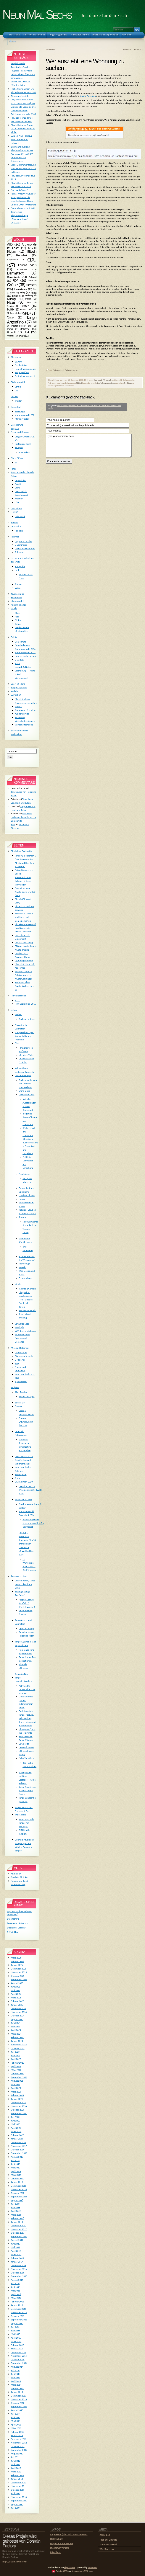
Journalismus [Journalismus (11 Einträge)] (23, 289)
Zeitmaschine (25, 1278)
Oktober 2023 (18, 2048)
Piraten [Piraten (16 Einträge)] (28, 306)
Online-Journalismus (25, 548)
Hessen (14, 511)
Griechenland (21, 494)
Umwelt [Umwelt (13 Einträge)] (14, 332)
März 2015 (16, 2341)
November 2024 (19, 2012)
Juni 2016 (15, 2287)
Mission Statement (20, 1347)
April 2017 (16, 2251)
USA (17, 502)
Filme (17, 1043)
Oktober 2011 (18, 2489)
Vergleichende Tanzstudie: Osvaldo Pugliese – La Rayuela (21, 67)
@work (18, 361)
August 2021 (17, 2080)
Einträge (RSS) (62, 2571)
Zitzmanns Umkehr (20, 96)
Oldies (18, 620)
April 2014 (16, 2381)
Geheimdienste (22, 645)
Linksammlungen (23, 1075)
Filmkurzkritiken (19, 995)
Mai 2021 (15, 2084)
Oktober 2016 (18, 2272)
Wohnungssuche (71, 370)
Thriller (18, 400)
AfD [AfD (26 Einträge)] (13, 244)
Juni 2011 (15, 2493)
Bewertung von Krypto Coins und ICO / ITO (25, 892)
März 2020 (16, 2131)
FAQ (17, 1363)
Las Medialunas (26, 1747)
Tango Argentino (19, 687)
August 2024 (17, 2019)
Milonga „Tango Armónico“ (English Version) (27, 1603)
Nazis (17, 663)
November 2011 (19, 2486)
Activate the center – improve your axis (27, 1689)
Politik (14, 637)
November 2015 (19, 2312)
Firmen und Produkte (25, 710)
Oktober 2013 (18, 2403)
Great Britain (21, 491)
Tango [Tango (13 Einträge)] (14, 317)
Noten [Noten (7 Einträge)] (31, 302)
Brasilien (19, 484)
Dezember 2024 (18, 2008)
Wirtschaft (107, 380)
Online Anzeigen (88, 95)
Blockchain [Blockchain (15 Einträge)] (26, 255)
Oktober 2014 (18, 2359)
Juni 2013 (15, 2417)
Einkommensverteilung (26, 703)
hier (10, 2551)
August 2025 (17, 1983)
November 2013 (19, 2399)
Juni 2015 (15, 2330)
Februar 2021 (17, 2095)
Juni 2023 (15, 2055)
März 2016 (16, 2298)
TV (16, 462)
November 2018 (19, 2189)
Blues (17, 613)
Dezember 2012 (18, 2439)
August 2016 (17, 2279)
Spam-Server (21, 1381)
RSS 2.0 (79, 383)
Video (18, 587)
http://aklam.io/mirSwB (14, 2561)
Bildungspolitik (18, 382)
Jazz (17, 616)
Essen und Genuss (20, 432)
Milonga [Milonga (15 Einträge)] (15, 299)
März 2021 (16, 2091)
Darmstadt (98, 380)
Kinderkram (16, 597)
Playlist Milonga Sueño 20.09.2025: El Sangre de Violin (23, 129)
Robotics (19, 530)
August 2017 (17, 2240)
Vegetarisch (24, 452)
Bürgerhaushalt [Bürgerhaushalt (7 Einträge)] (15, 259)
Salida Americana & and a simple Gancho (27, 1791)
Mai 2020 (15, 2124)
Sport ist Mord (18, 683)
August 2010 (17, 2504)
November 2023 (19, 2044)
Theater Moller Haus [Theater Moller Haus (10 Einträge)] (23, 325)
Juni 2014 (15, 2374)
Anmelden (16, 1873)
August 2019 (17, 2156)
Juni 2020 (15, 2120)
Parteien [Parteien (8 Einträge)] (12, 306)
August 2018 (17, 2200)
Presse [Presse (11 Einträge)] (25, 309)
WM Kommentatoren (25, 1331)
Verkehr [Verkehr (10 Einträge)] (12, 335)
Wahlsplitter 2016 (23, 1499)
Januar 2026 (17, 1965)
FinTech (18, 706)
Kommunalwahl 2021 (25, 415)
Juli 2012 (15, 2457)
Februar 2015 (17, 2345)
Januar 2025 (17, 2004)
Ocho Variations (26, 1758)
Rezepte (19, 447)
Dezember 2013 (18, 2395)
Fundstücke (24, 1174)
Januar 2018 (17, 2222)
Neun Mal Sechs (36, 14)
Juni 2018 (15, 2207)
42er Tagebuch (22, 1392)
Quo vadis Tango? (19, 190)
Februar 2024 (17, 2037)
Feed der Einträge (19, 1877)
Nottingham (21, 1474)
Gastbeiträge (21, 365)
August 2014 (17, 2366)
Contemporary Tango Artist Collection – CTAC (25, 1584)
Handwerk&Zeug (27, 1195)
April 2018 (16, 2211)
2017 (17, 1000)
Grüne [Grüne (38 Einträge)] (16, 284)
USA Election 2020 (24, 1481)
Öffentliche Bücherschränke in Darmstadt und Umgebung (30, 1146)
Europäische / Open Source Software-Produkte (24, 1036)
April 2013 (16, 2424)
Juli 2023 (15, 2051)
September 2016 (19, 2276)
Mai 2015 (15, 2334)
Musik (14, 608)
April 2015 (16, 2337)
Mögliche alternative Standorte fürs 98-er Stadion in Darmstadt (27, 1540)
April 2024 (16, 2030)
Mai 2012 (15, 2464)
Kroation (19, 498)
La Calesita (24, 1743)
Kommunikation (19, 604)
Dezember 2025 (18, 1968)
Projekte (15, 1387)
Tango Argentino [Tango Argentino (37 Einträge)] (21, 320)
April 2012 (16, 2468)
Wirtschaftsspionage (25, 721)
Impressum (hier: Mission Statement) (68, 2534)
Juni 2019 (15, 2164)
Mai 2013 (15, 2421)
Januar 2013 (17, 2435)
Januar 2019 (17, 2182)
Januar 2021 (17, 2099)
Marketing (20, 717)
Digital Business (22, 699)
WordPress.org (18, 1884)
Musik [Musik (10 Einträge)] (30, 298)
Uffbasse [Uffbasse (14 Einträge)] (28, 329)
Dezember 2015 (18, 2308)
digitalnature (69, 2567)
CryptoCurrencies (23, 541)
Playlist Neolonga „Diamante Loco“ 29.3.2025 (19, 219)
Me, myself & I (22, 372)
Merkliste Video (26, 1055)
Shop (17, 1478)
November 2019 (19, 2146)
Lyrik (17, 570)
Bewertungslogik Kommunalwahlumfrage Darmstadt (34, 1523)
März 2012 (16, 2471)
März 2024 (16, 2033)
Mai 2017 (15, 2247)
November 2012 (19, 2442)
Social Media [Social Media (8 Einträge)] (16, 313)
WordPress (92, 2567)
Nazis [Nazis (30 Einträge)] (15, 302)
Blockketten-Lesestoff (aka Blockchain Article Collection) (25, 928)
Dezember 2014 (18, 2352)
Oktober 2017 (18, 2232)
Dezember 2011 (18, 2482)
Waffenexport (21, 677)
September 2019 (19, 2153)
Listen (14, 1010)
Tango (18, 623)
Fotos (13, 468)
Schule (18, 386)
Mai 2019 (15, 2167)
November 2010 (19, 2497)
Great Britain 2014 (24, 1456)
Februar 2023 (17, 2062)
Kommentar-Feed (19, 1880)
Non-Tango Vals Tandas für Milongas (26, 1823)
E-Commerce (21, 544)
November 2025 (19, 1972)
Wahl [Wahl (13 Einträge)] (24, 335)
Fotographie (21, 1435)
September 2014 (19, 2363)
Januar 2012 (17, 2478)
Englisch (15, 428)
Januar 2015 (17, 2348)
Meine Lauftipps (26, 1396)
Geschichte (16, 508)
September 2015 (19, 2319)
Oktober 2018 (18, 2193)
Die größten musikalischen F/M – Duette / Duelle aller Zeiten (26, 1299)
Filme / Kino (17, 458)
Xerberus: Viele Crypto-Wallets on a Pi (24, 986)
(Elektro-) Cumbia (27, 1288)
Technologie (24, 1263)
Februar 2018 (17, 2218)
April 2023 (16, 2059)
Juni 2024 (15, 2022)
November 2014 (19, 2355)
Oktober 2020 (18, 2109)
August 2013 (17, 2410)
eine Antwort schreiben (105, 383)
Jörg (13, 824)
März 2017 (16, 2254)
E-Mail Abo (20, 1359)
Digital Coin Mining (24, 942)
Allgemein (16, 357)
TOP (91, 2571)
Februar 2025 (17, 2001)
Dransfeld (19, 1431)
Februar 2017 (17, 2258)
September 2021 (19, 2077)
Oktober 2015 (18, 2316)
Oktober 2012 (18, 2446)
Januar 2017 (17, 2261)
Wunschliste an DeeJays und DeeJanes (22, 1338)
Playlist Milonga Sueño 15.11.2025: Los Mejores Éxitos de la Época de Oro (23, 103)
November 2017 (19, 2229)
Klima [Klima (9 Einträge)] (14, 292)
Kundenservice (22, 713)
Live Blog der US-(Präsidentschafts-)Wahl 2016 (30, 1490)
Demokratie (20, 641)
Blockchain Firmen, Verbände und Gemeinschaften (24, 917)
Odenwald (20, 516)
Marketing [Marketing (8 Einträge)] (30, 295)
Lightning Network (24, 960)
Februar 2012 (17, 2475)
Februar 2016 (17, 2301)
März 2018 (16, 2214)
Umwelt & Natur (23, 667)
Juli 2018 (15, 2203)
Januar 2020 (17, 2138)
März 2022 (16, 2070)
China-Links (24, 1090)
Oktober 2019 (18, 2149)
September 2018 (19, 2196)
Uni (16, 390)
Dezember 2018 (18, 2185)
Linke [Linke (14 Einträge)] (18, 296)
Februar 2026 (17, 1961)
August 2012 (17, 2453)
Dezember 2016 (18, 2265)
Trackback (128, 383)
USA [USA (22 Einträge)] (29, 332)
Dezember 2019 (18, 2142)
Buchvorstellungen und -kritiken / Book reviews (28, 1084)
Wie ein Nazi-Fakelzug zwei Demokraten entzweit (21, 139)
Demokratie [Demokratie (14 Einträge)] (17, 277)
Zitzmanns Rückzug (20, 146)
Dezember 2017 (18, 2225)
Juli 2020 (15, 2117)
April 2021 (16, 2088)
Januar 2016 (17, 2305)
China (17, 487)
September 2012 (19, 2449)
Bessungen (20, 411)
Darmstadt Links (26, 1094)
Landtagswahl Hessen (25, 656)
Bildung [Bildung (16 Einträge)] (15, 252)
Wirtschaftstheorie (24, 724)
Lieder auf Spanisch (24, 1071)
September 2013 (19, 2406)
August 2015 (17, 2323)
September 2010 (19, 2500)
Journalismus (17, 593)
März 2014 (16, 2384)
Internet (15, 536)
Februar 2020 (17, 2135)
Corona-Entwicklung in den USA (26, 1422)
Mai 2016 (15, 2290)
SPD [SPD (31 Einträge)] (29, 313)
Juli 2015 (15, 2326)
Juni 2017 (15, 2243)
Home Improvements (25, 368)
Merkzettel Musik (27, 1310)
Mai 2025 (15, 1990)
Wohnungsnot (58, 370)
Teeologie (19, 1327)
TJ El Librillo (20, 1814)
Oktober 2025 (18, 1976)
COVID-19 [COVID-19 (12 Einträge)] (26, 269)
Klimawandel (17, 601)
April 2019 (16, 2171)
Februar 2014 (17, 2388)
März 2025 (16, 1997)
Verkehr (15, 691)
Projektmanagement (25, 376)
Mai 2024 (15, 2026)
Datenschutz (17, 424)
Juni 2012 (15, 2460)
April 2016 (16, 2294)
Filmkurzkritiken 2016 (25, 1003)
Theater (18, 584)
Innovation (16, 526)
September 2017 (19, 2236)
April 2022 (16, 2066)
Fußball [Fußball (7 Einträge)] (32, 280)
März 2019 (16, 2174)
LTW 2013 (20, 659)
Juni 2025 (15, 1986)
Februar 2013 (17, 2431)
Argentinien (20, 480)
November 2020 (19, 2106)
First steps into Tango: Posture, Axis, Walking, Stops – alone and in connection (27, 1718)
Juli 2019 (15, 2160)
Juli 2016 (15, 2283)
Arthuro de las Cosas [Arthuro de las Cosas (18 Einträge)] (21, 246)
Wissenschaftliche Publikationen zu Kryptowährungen (24, 975)
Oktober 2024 (18, 2015)
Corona (18, 1406)
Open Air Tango (26, 1628)
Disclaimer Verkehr (24, 1356)
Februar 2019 (17, 2178)
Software (19, 552)
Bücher (14, 396)
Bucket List (20, 1402)
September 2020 (19, 2113)
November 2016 (19, 2269)
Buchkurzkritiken (27, 1019)
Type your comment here (89, 445)
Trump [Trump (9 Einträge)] (12, 328)
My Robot (51, 49)
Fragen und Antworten (18, 1923)
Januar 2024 (17, 2041)
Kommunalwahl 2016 (25, 649)
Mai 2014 (15, 2377)
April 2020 (16, 2127)
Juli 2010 (15, 2507)
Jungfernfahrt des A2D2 (132, 49)
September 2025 (19, 1979)
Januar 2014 (17, 2392)
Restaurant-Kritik (23, 443)
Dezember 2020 (18, 2102)
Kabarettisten (21, 1068)
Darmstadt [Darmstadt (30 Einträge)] (21, 273)
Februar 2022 (17, 2073)
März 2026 (16, 1957)
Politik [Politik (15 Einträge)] (13, 309)
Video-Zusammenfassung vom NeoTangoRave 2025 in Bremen (23, 168)
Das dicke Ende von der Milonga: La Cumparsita (23, 817)
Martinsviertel (22, 418)
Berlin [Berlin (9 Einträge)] (32, 247)
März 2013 (16, 2428)
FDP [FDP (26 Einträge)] (19, 280)
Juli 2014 (15, 2370)
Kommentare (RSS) (80, 2571)
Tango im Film (21, 1674)
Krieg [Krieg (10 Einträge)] (25, 292)
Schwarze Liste (22, 1323)
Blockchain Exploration (22, 851)
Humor (14, 522)
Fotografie (20, 566)
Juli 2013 (15, 2413)
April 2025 (16, 1994)
